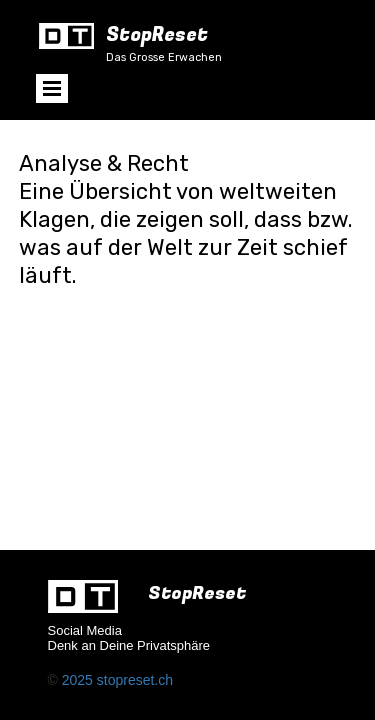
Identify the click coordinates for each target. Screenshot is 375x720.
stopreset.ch (135, 680)
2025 (79, 680)
